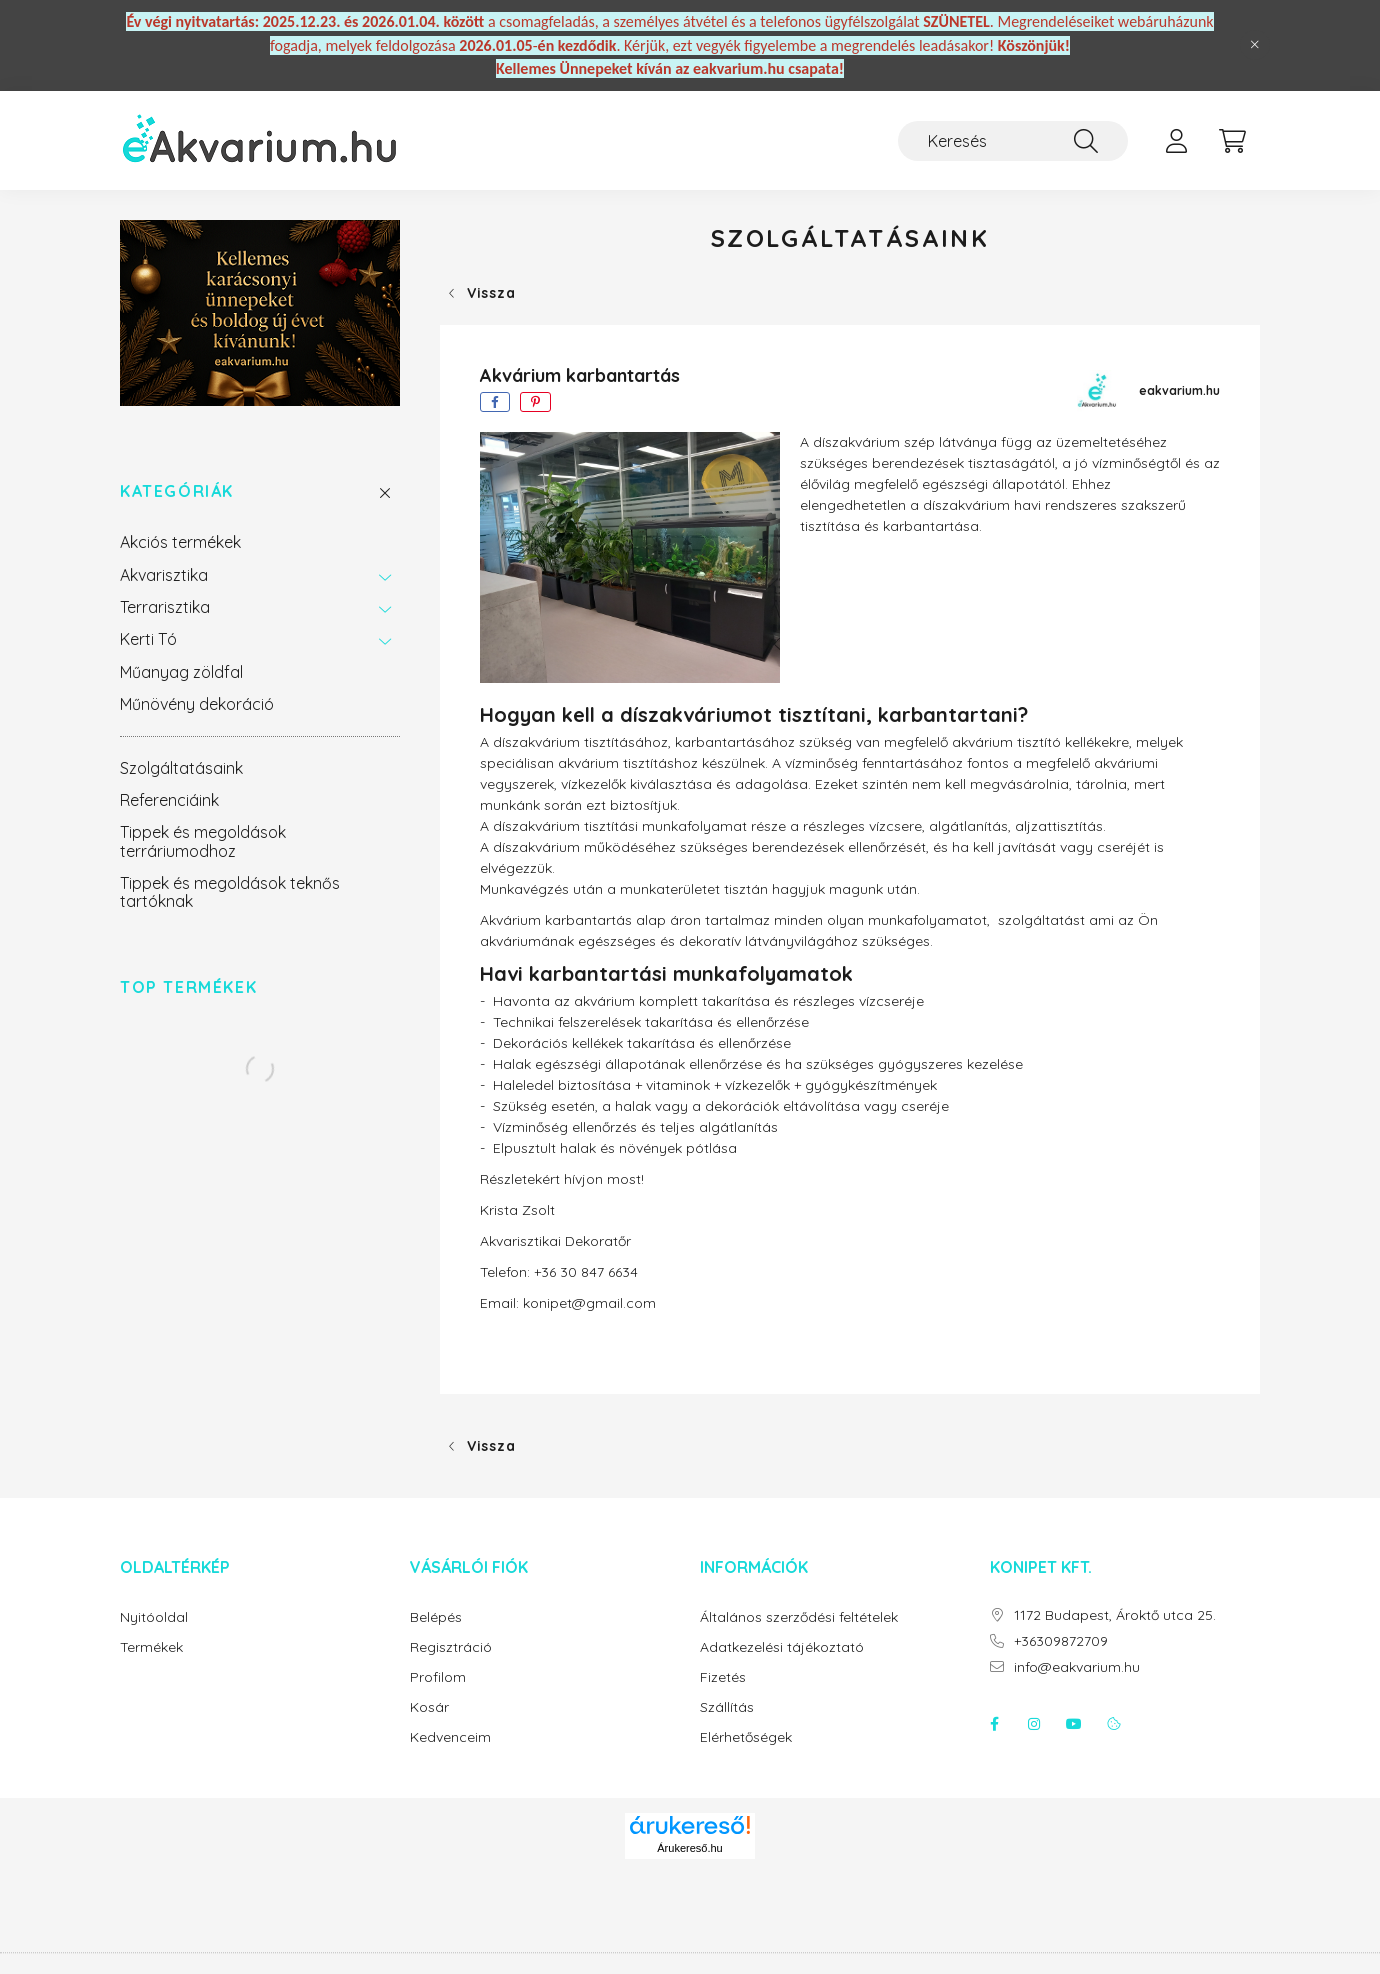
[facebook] (495, 402)
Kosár (429, 1707)
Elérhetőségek (746, 1737)
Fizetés (723, 1677)
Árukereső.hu (689, 1848)
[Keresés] (1013, 141)
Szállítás (727, 1707)
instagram (1034, 1724)
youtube (1074, 1724)
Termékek (151, 1647)
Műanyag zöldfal (181, 672)
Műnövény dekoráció (197, 704)
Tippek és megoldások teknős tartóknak (230, 892)
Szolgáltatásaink (181, 768)
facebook (994, 1724)
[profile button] (1176, 141)
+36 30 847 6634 (586, 1272)
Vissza (491, 293)
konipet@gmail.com (589, 1303)
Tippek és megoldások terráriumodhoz (203, 841)
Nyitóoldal (154, 1617)
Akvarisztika (164, 575)
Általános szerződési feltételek (799, 1617)
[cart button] (1232, 141)
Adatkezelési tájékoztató (782, 1647)
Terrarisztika (165, 607)
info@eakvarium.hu (1077, 1667)
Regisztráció (451, 1647)
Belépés (436, 1617)
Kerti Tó (148, 639)
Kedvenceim (450, 1737)
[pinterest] (535, 402)
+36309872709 (1061, 1641)
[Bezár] (1255, 45)
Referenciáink (169, 800)
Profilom (438, 1677)
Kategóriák (177, 491)
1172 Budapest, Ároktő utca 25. (1115, 1615)
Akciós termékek (180, 542)
